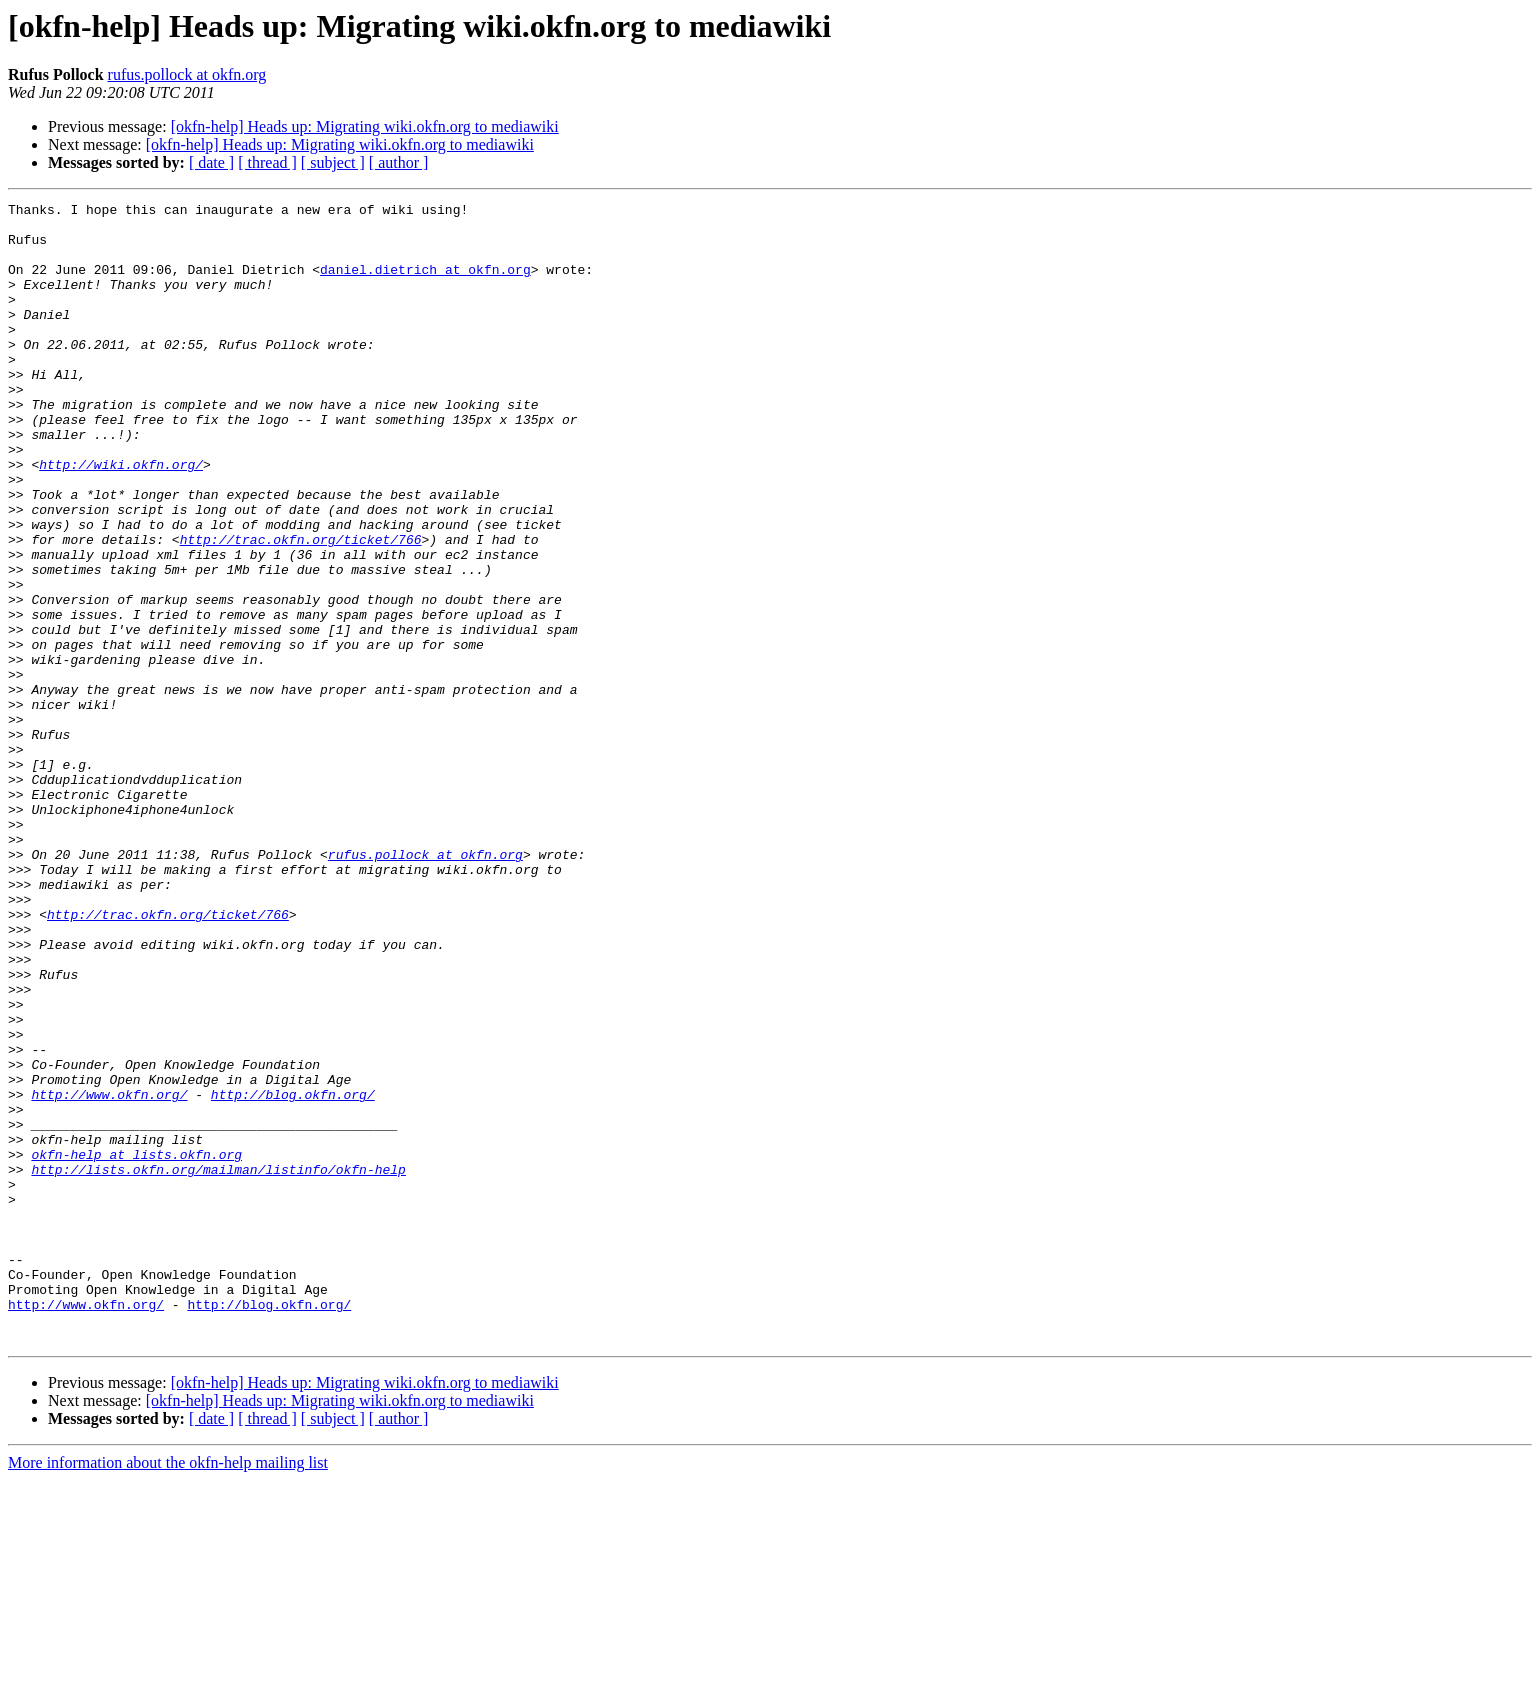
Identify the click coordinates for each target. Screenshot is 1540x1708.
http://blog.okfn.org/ (293, 1274)
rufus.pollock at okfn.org (187, 74)
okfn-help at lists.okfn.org (136, 1346)
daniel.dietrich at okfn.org (425, 284)
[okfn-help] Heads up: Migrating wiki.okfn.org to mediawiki (365, 126)
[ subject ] (333, 162)
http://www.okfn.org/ (109, 1274)
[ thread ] (267, 162)
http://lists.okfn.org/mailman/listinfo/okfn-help (218, 1364)
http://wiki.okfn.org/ (121, 518)
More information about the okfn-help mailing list (168, 1690)
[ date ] (211, 162)
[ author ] (399, 162)
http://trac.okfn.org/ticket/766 (301, 608)
